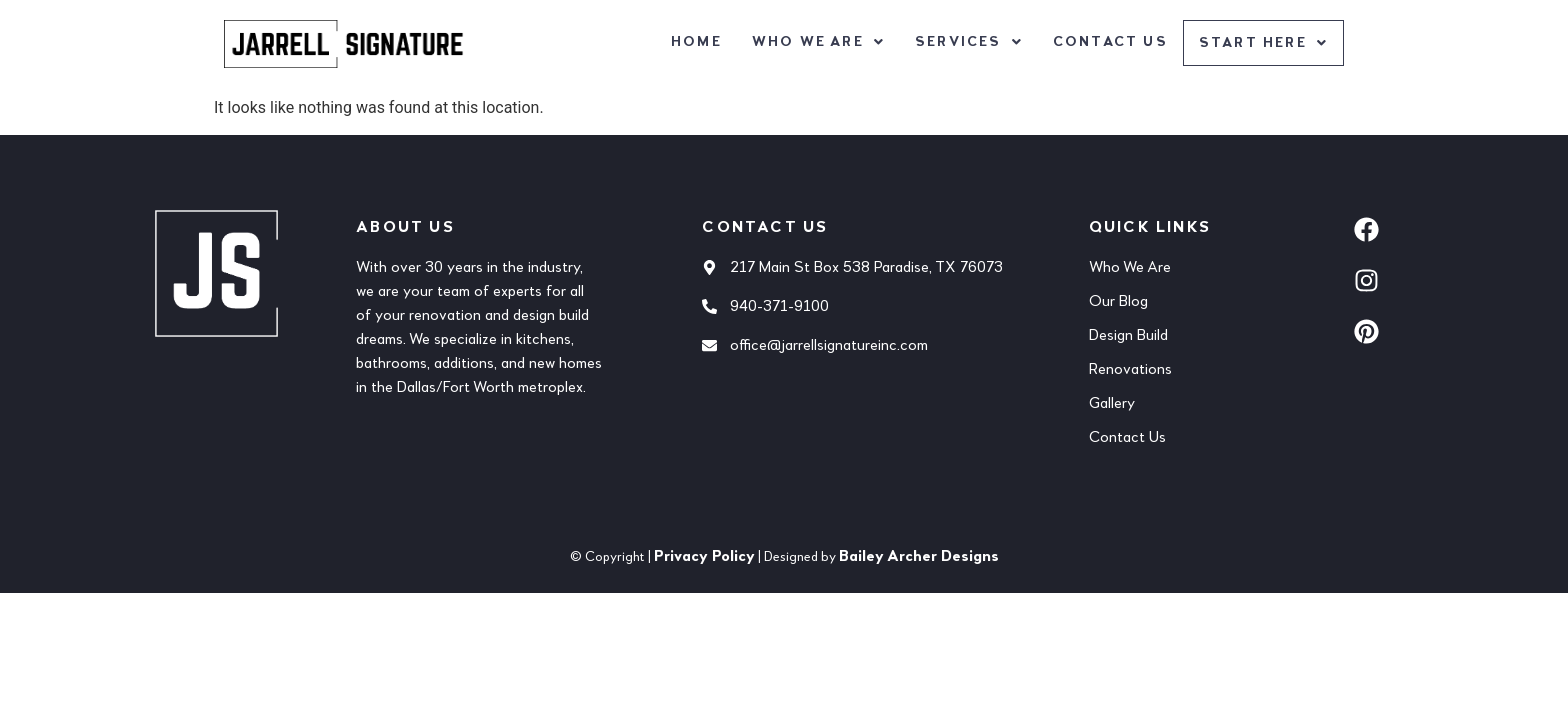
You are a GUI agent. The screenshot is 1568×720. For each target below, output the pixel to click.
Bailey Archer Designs (919, 557)
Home (694, 42)
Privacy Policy (704, 557)
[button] (816, 42)
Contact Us (1108, 42)
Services (967, 42)
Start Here (1262, 44)
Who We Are (816, 42)
